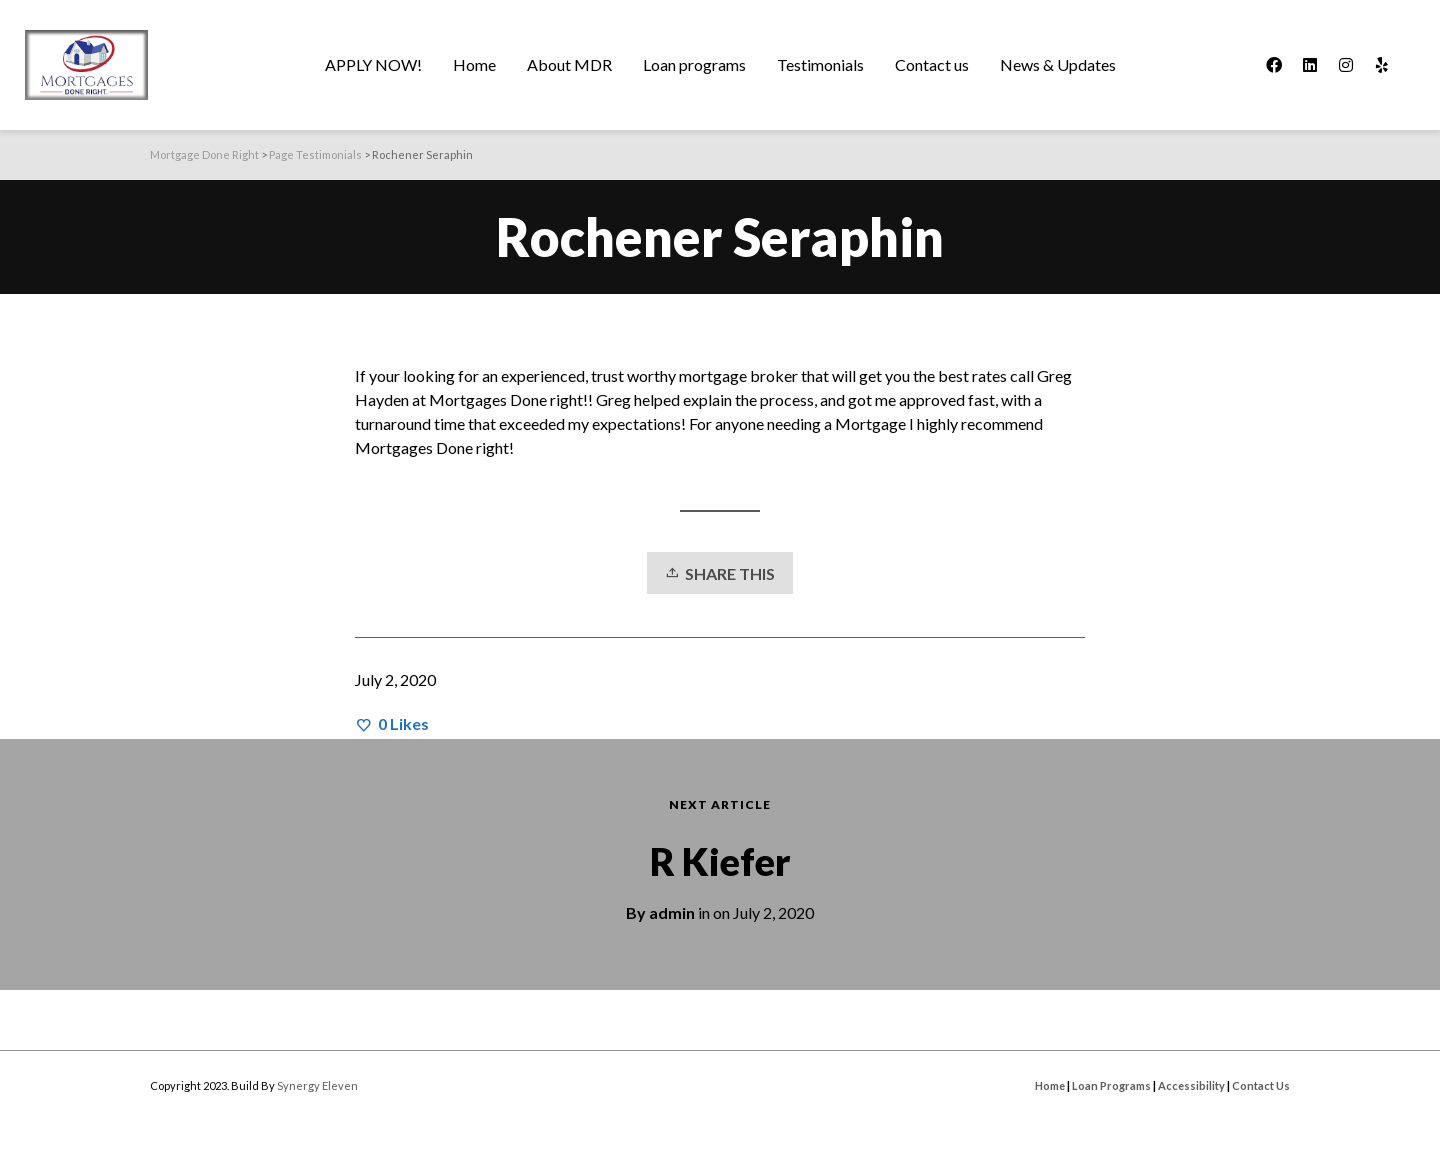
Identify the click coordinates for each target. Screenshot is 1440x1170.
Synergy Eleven (317, 1085)
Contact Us (1261, 1085)
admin (672, 912)
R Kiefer (720, 861)
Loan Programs (1111, 1085)
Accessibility (1191, 1085)
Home (1050, 1085)
